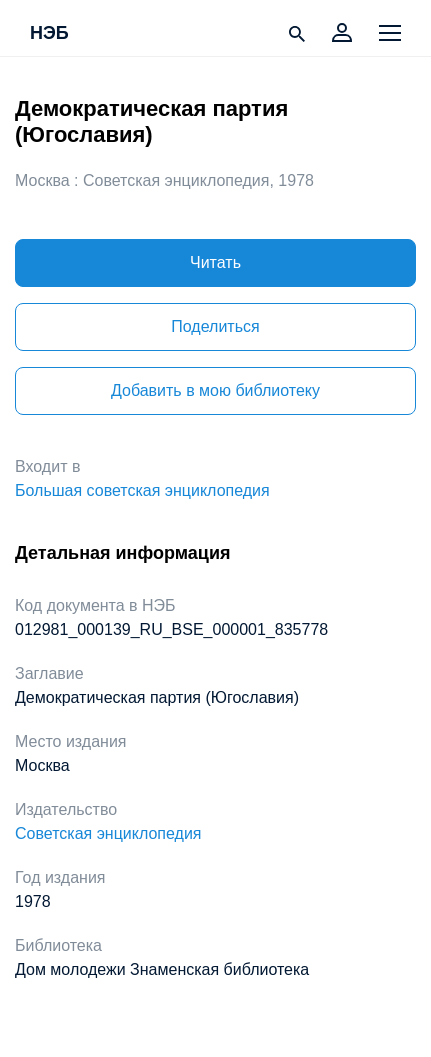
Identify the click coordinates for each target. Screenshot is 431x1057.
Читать (215, 262)
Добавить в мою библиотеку (215, 390)
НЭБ (49, 34)
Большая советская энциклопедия (142, 490)
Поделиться (215, 326)
